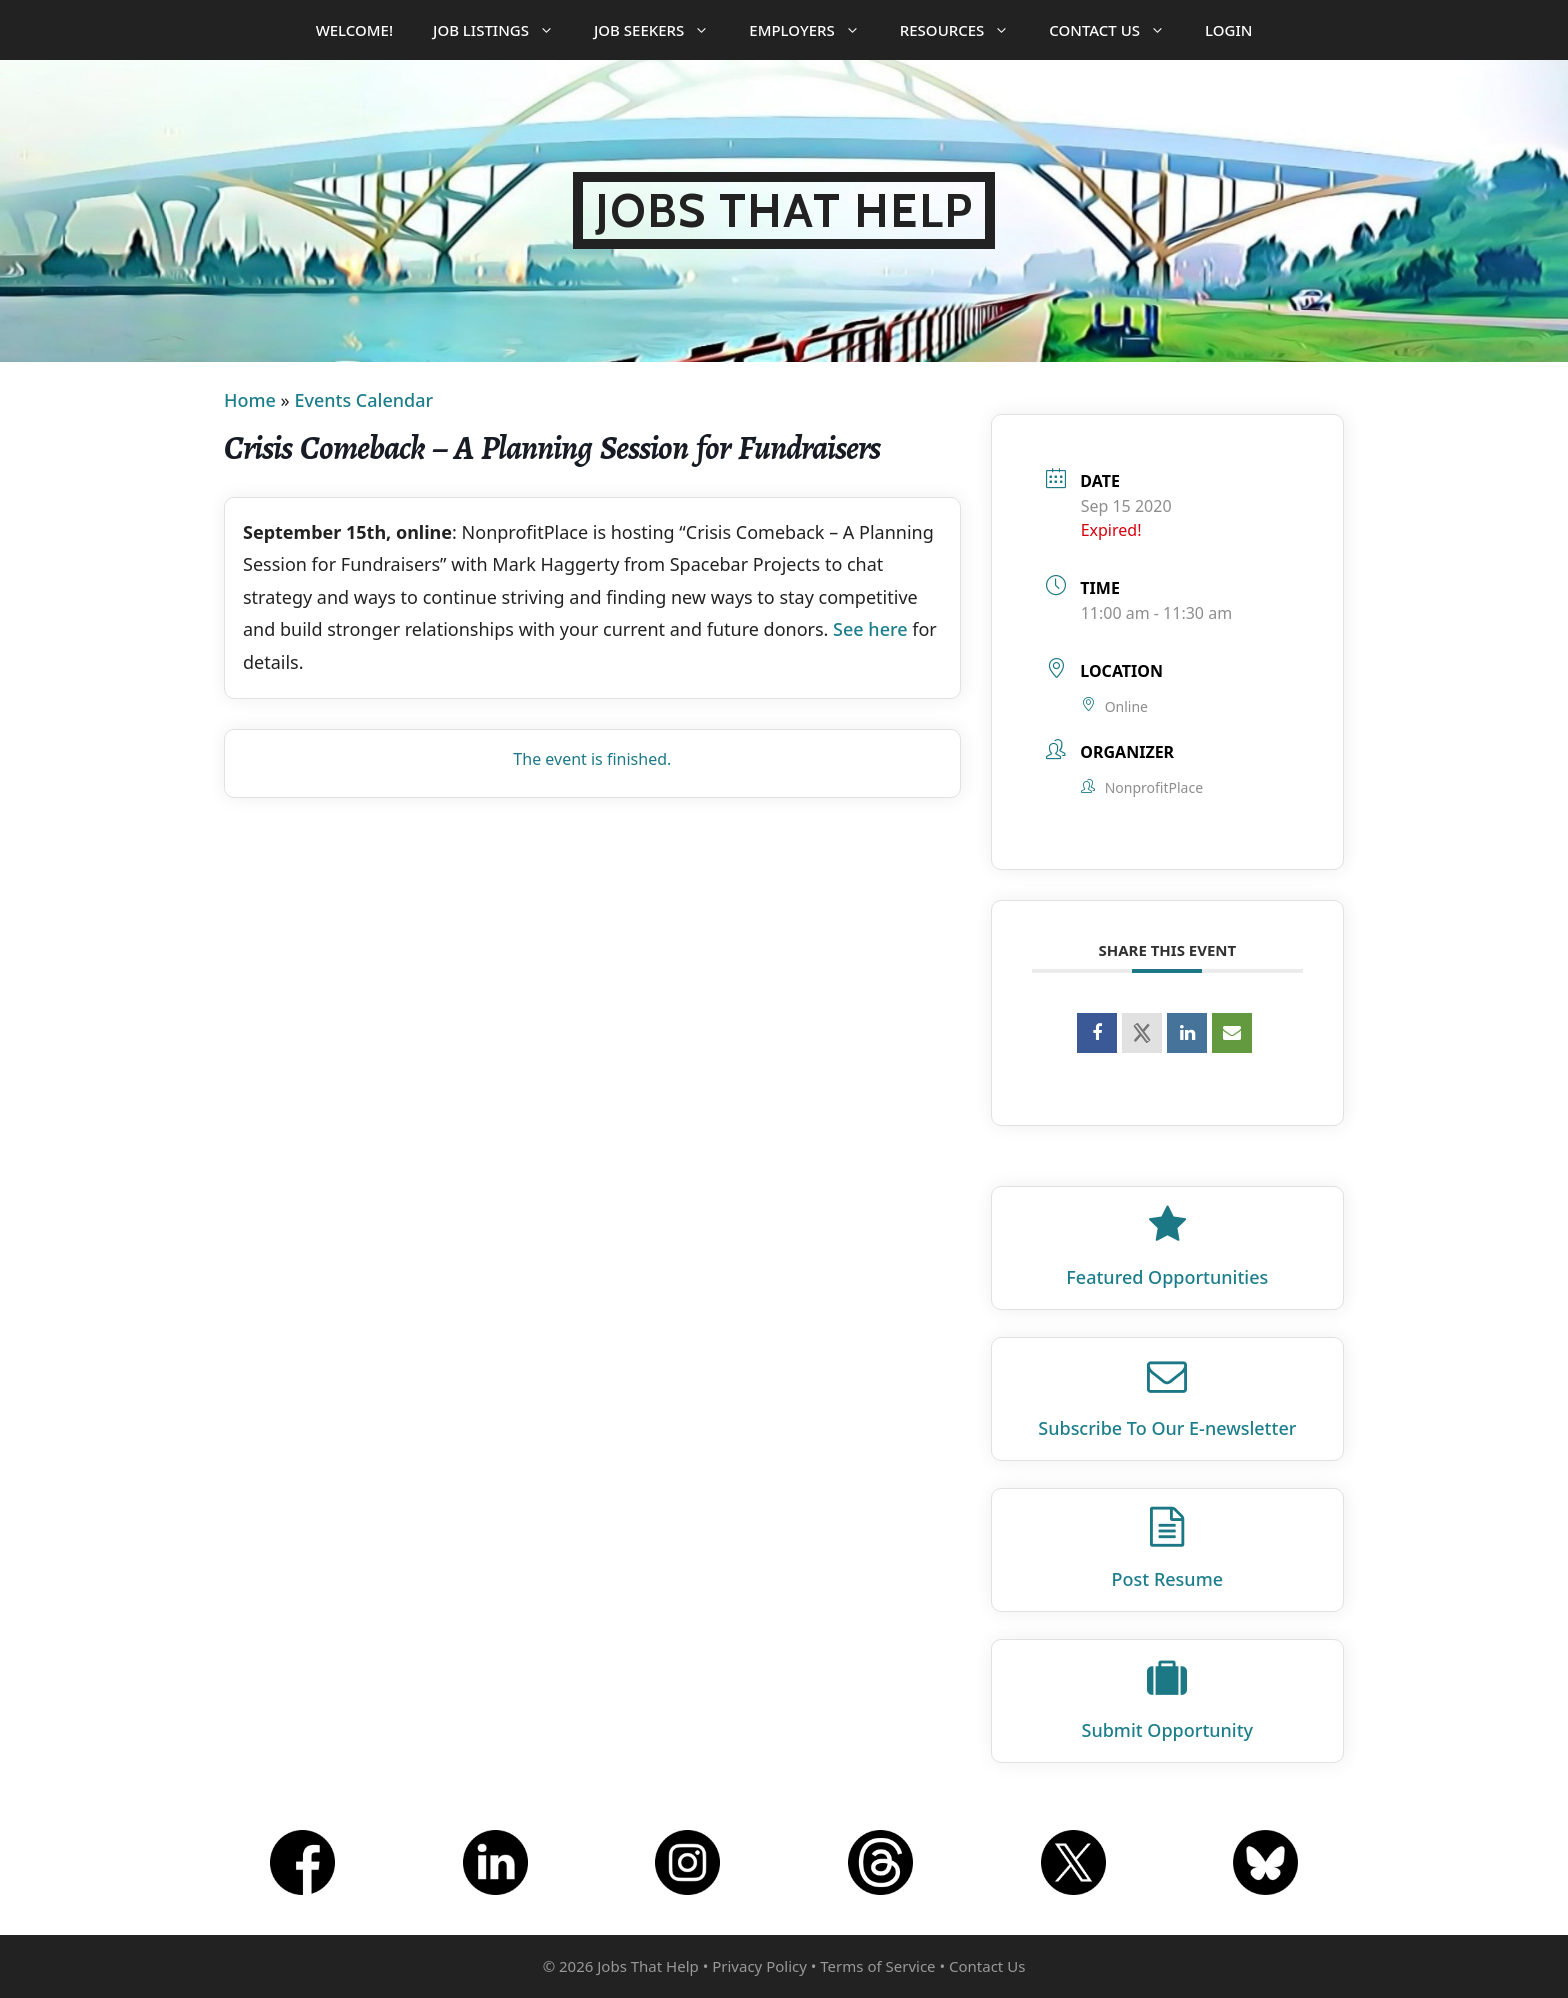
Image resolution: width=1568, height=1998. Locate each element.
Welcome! (354, 30)
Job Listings (503, 30)
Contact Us (1117, 30)
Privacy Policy (759, 1966)
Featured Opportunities (1167, 1277)
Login (1228, 30)
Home (250, 400)
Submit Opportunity (1168, 1730)
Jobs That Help (784, 210)
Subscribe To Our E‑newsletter (1167, 1428)
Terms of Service (877, 1966)
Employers (814, 30)
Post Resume (1167, 1579)
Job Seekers (661, 30)
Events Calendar (363, 400)
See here (870, 629)
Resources (965, 30)
